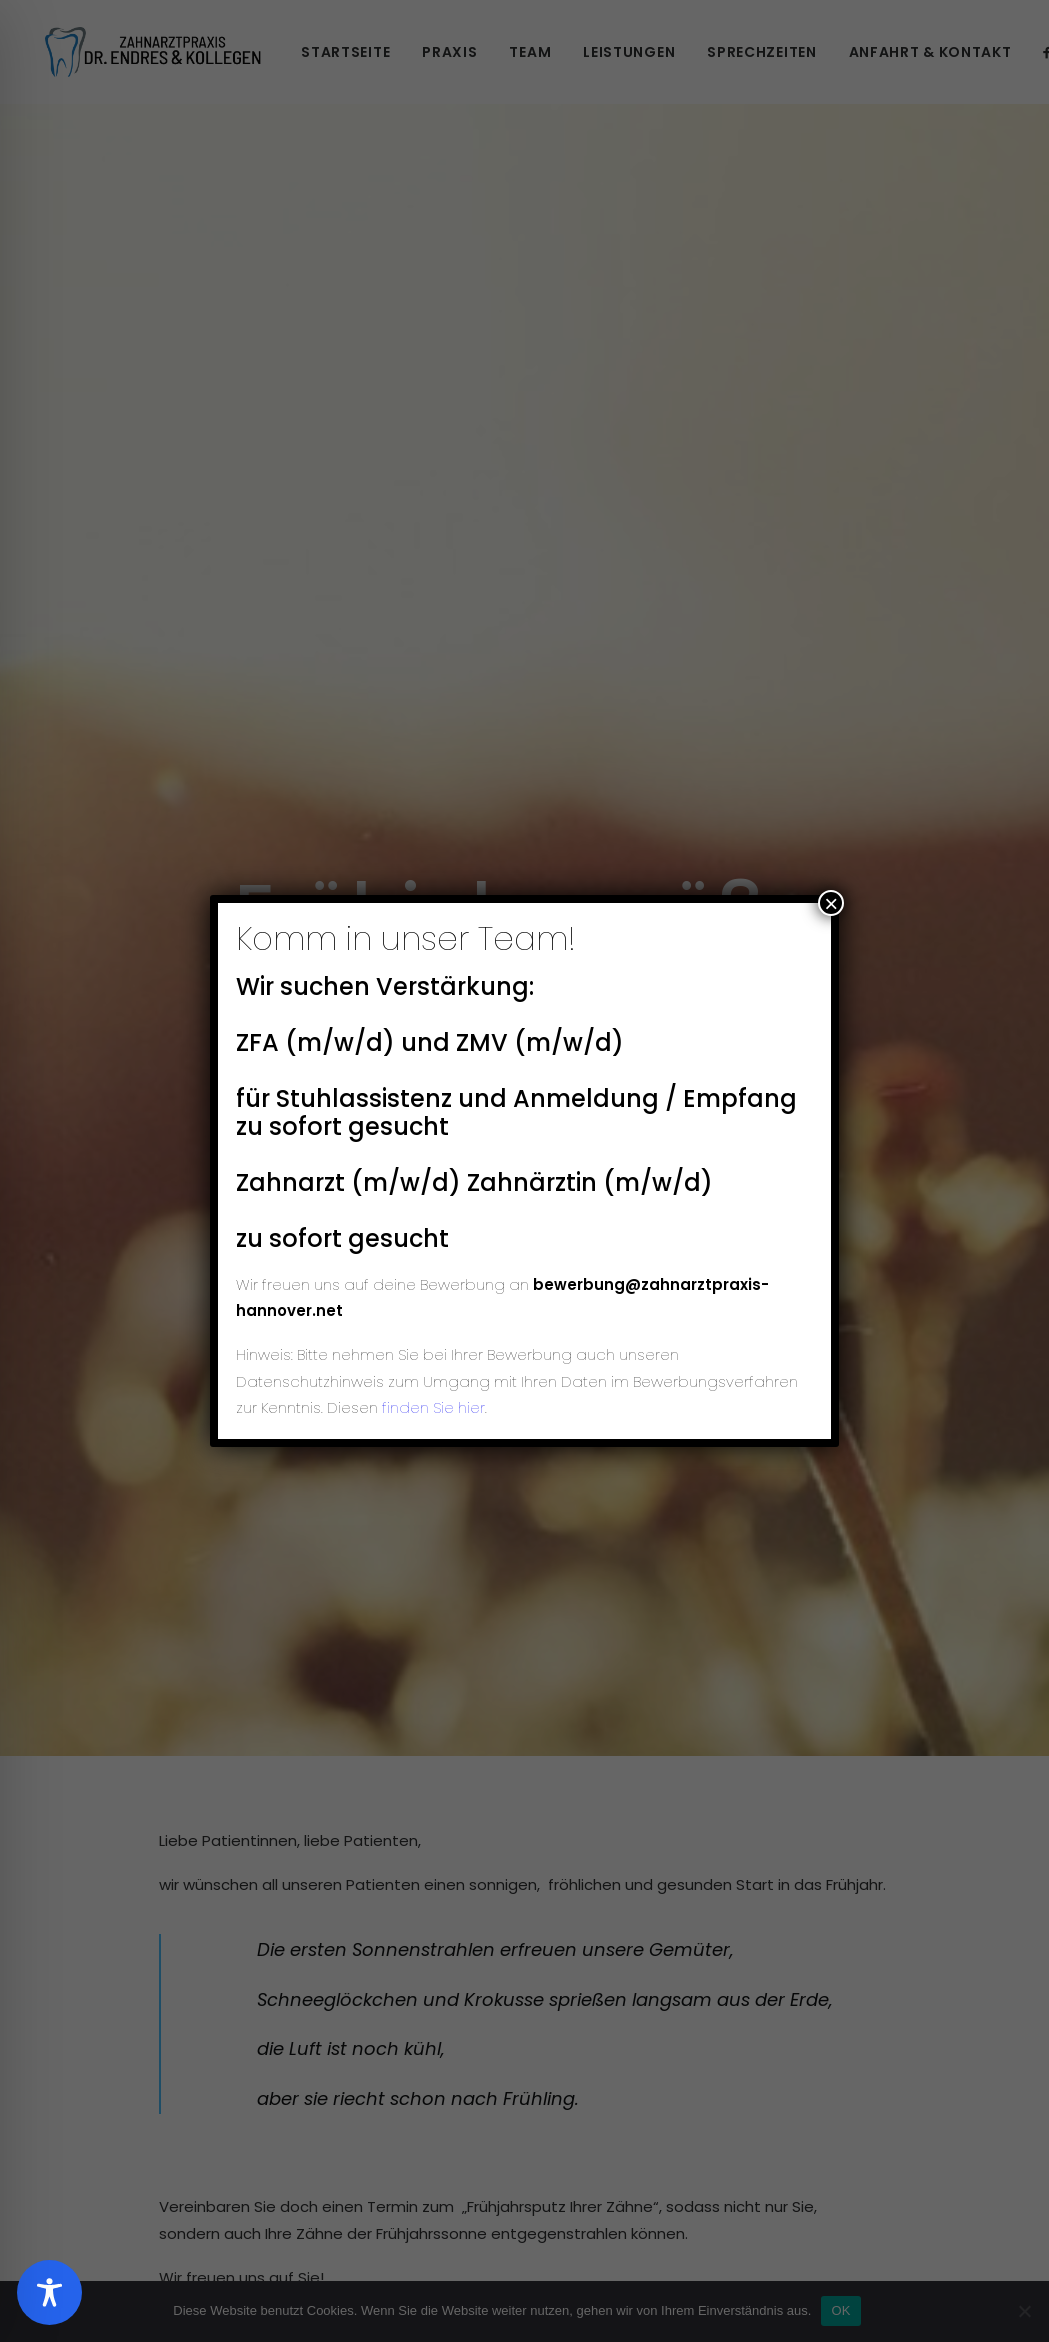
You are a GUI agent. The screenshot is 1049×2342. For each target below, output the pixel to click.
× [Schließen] (831, 903)
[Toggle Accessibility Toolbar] (49, 2292)
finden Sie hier (431, 1407)
